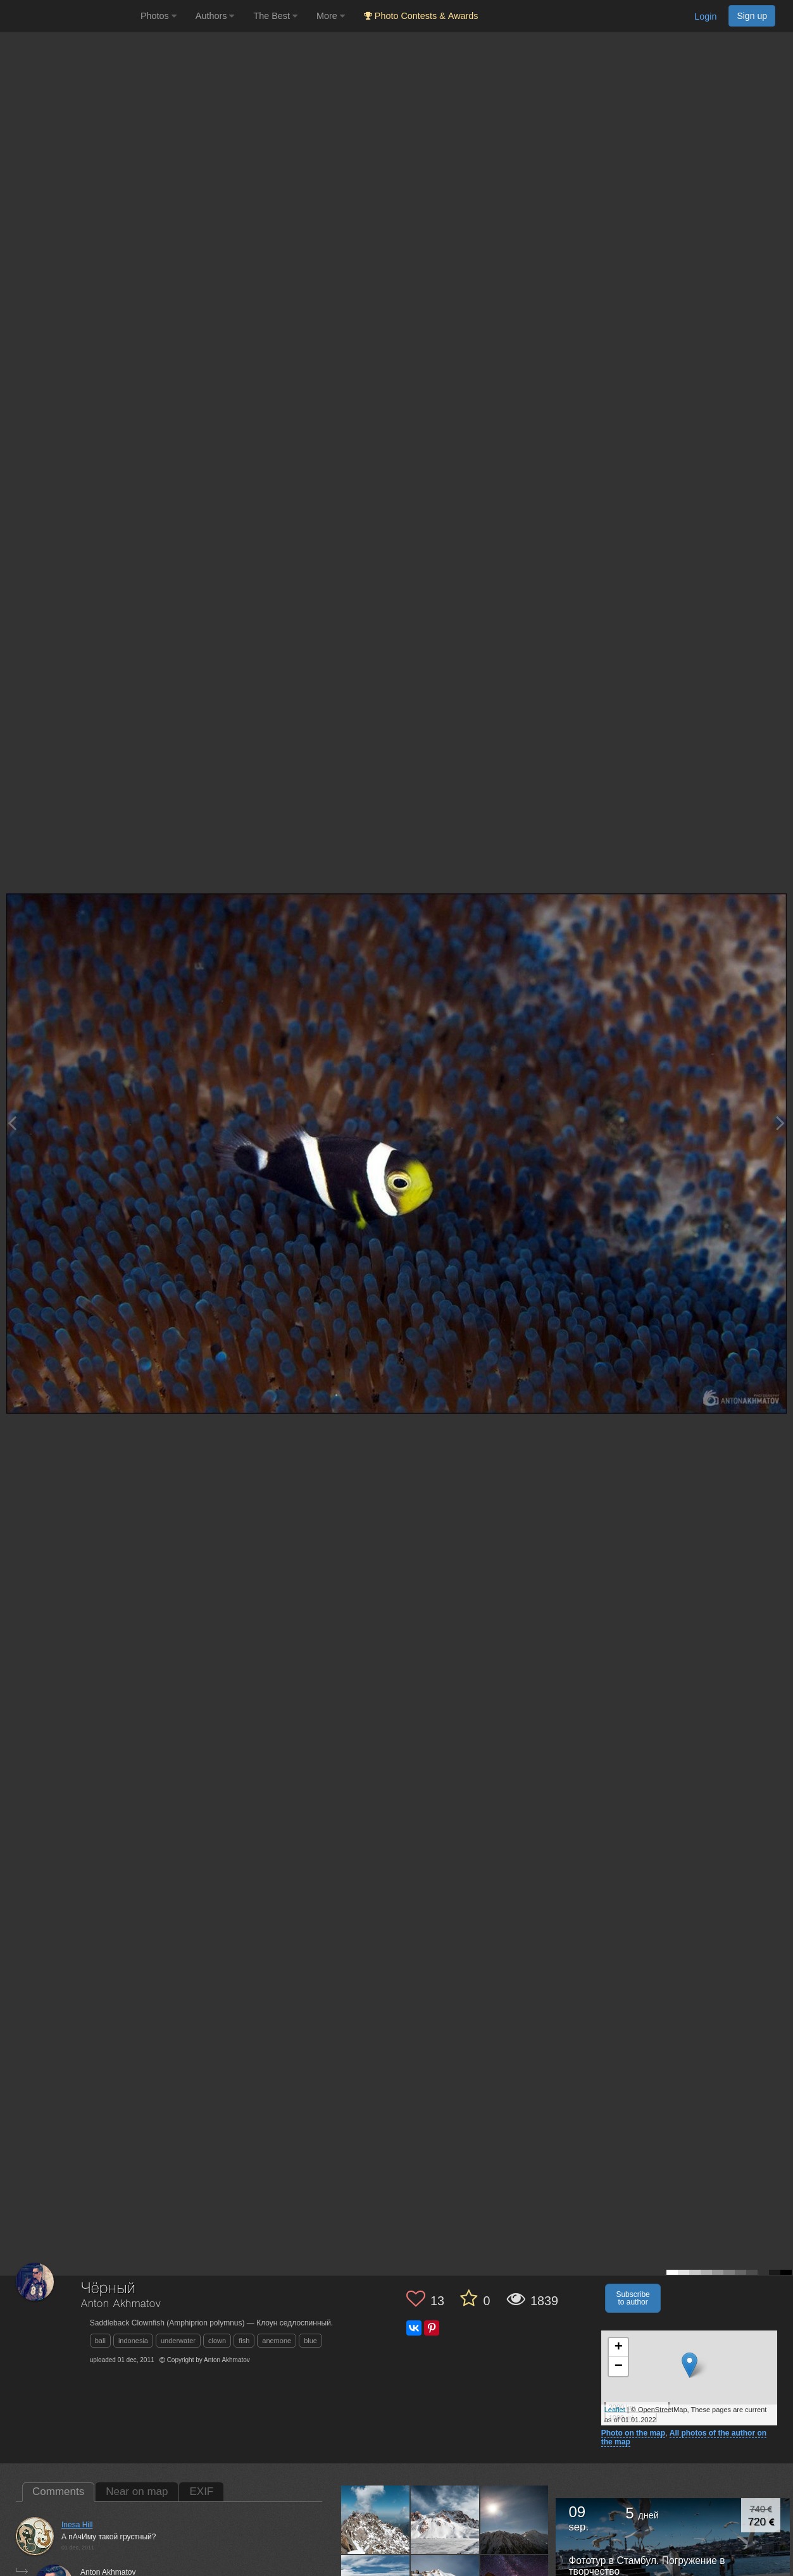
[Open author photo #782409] (445, 2519)
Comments (58, 2492)
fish (244, 2340)
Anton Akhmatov (121, 2304)
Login (705, 16)
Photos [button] (158, 15)
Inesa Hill (76, 2524)
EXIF (201, 2492)
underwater (178, 2340)
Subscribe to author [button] (632, 2298)
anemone (276, 2340)
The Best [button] (275, 15)
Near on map (137, 2492)
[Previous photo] (12, 1123)
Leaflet (614, 2409)
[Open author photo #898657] (375, 2519)
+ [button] (619, 2347)
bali (100, 2340)
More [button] (330, 15)
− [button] (619, 2366)
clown (217, 2340)
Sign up (752, 15)
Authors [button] (215, 15)
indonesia (133, 2340)
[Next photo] (780, 1123)
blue (310, 2340)
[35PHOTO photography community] (69, 16)
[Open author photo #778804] (514, 2519)
